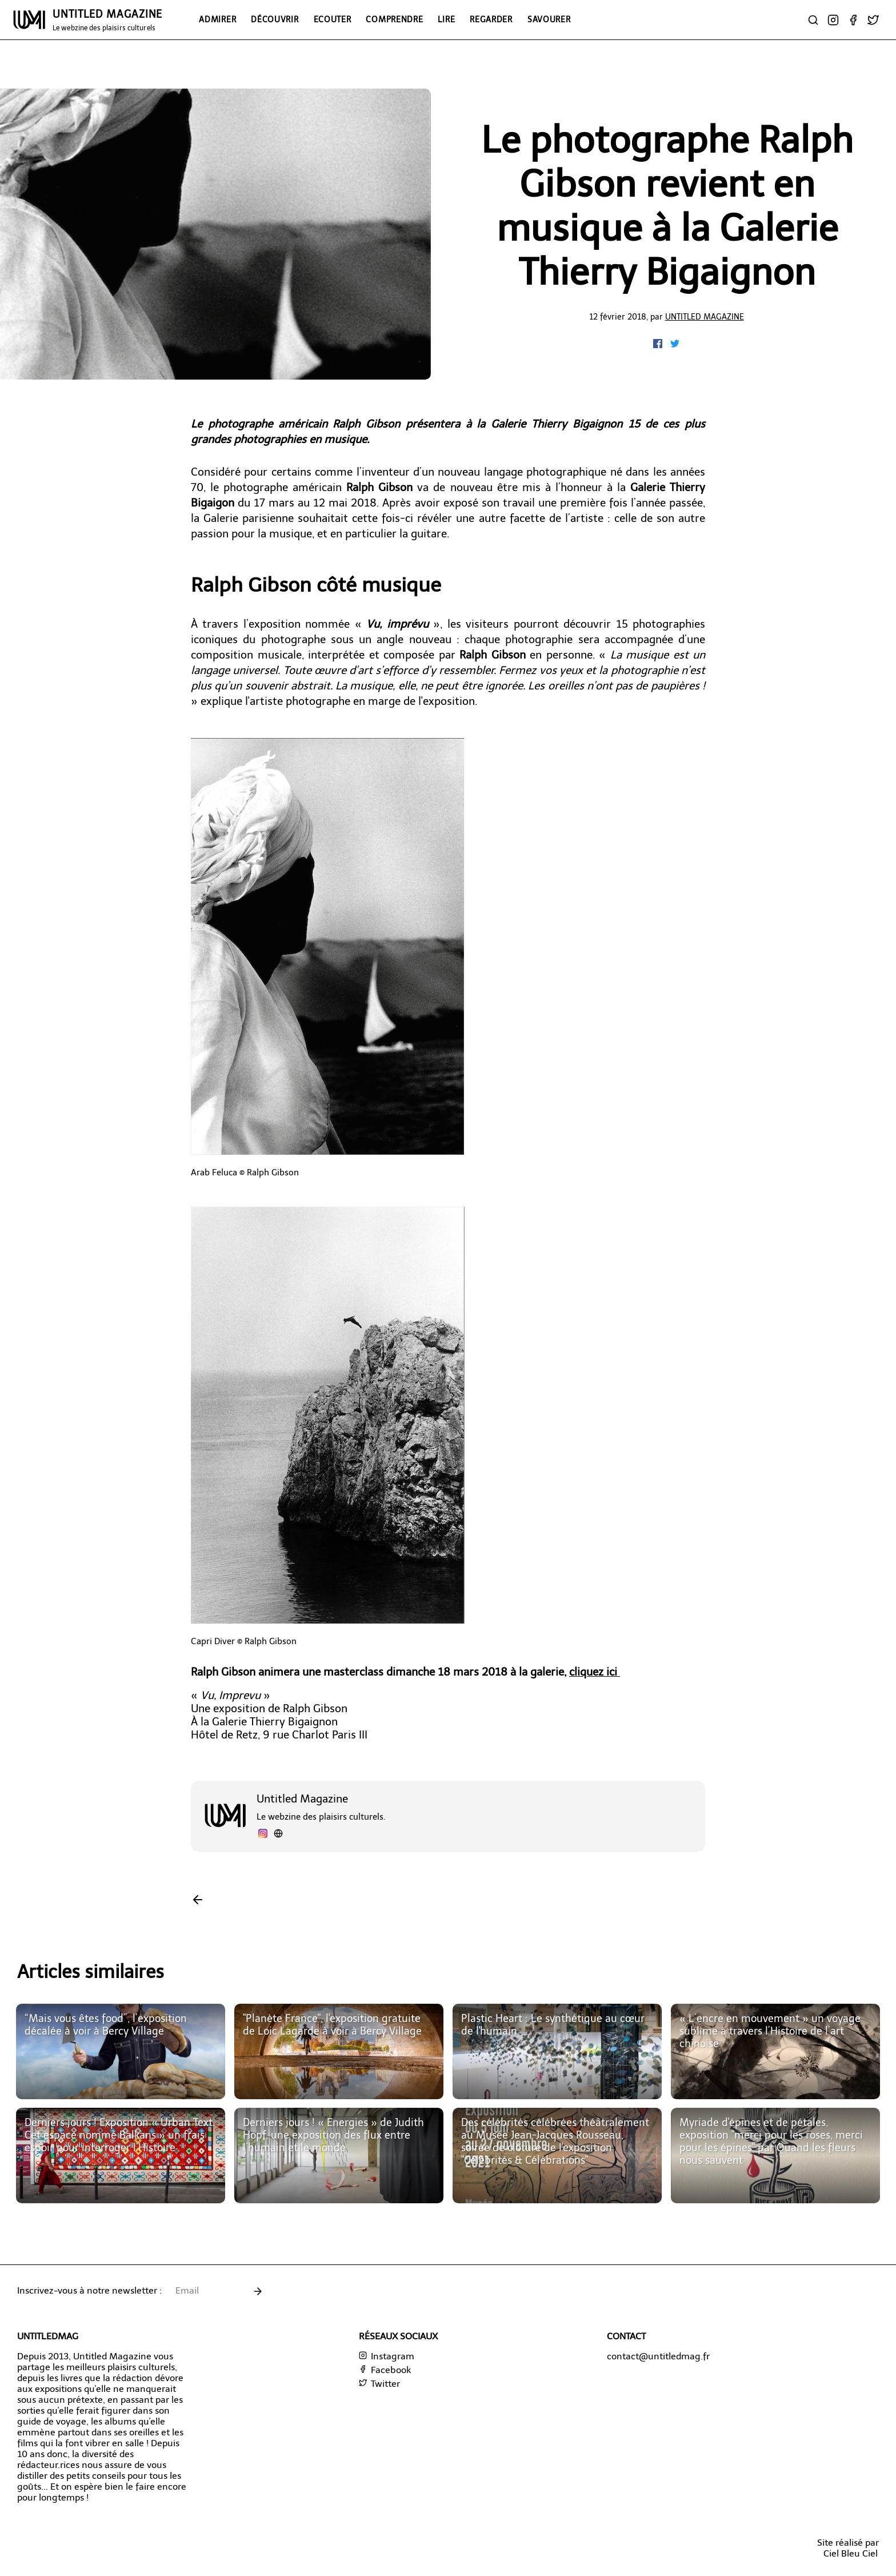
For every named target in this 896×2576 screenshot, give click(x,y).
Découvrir (274, 19)
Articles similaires (90, 1972)
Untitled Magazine (704, 317)
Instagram (386, 2356)
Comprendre (394, 19)
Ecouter (332, 19)
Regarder (491, 19)
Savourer (549, 19)
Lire (446, 19)
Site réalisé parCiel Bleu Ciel (848, 2548)
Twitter (379, 2383)
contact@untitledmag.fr (658, 2356)
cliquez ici (594, 1671)
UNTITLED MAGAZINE (107, 20)
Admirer (217, 19)
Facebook (385, 2369)
